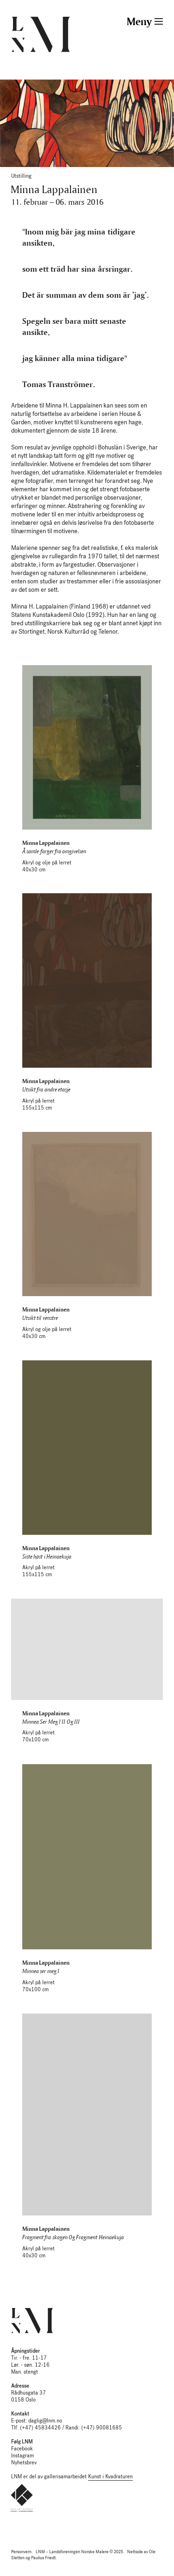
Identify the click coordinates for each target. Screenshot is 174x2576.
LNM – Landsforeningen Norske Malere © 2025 (79, 2552)
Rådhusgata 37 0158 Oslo (28, 2392)
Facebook (22, 2448)
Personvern (21, 2552)
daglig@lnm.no (45, 2420)
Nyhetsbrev (24, 2462)
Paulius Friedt (43, 2558)
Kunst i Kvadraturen (110, 2476)
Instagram (22, 2455)
